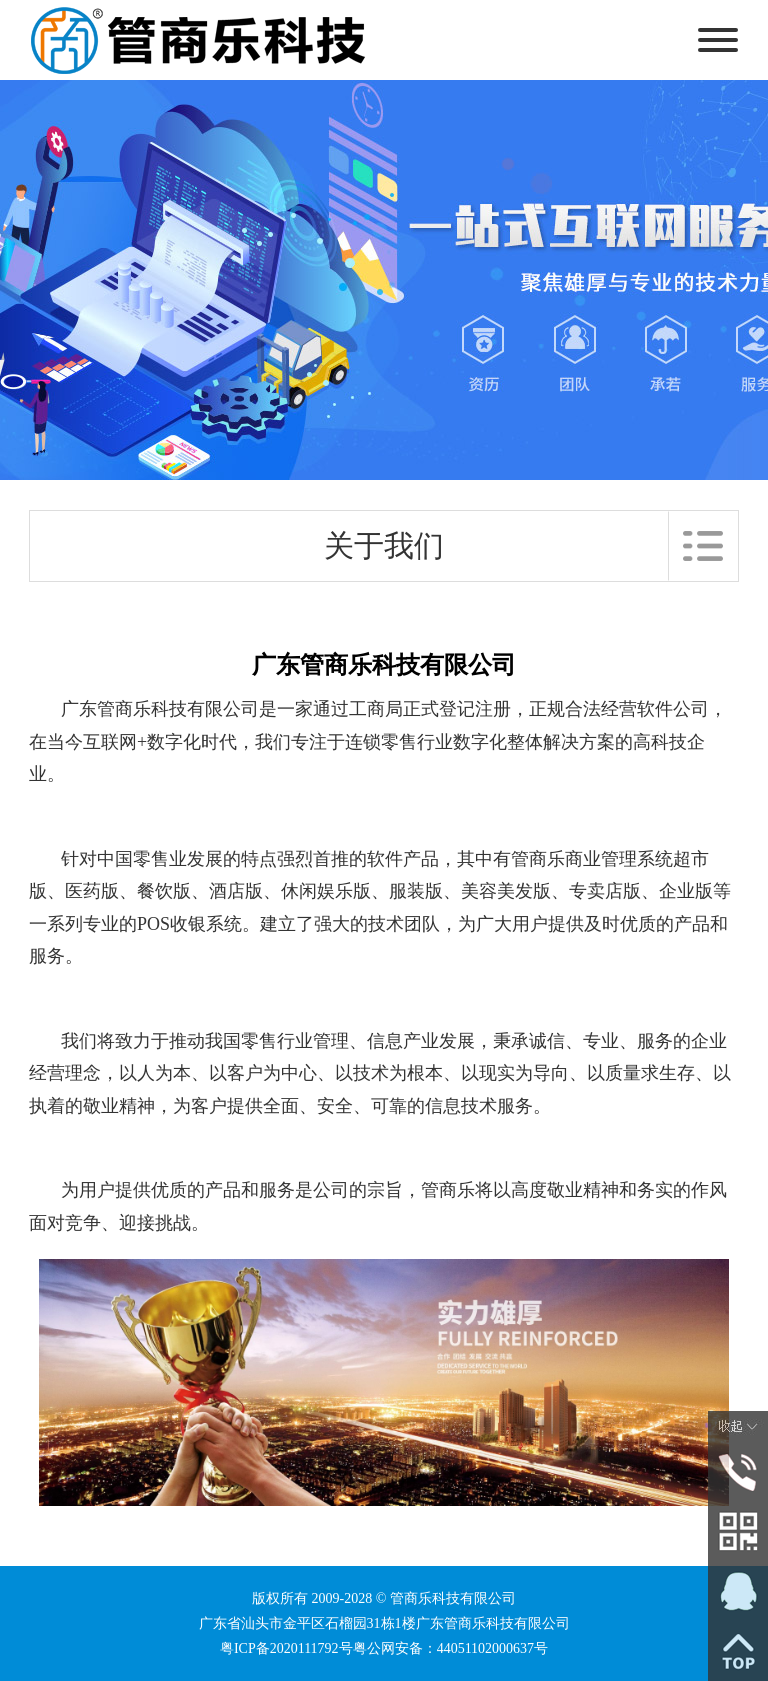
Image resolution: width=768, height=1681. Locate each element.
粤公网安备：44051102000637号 (450, 1648)
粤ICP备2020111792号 (286, 1648)
